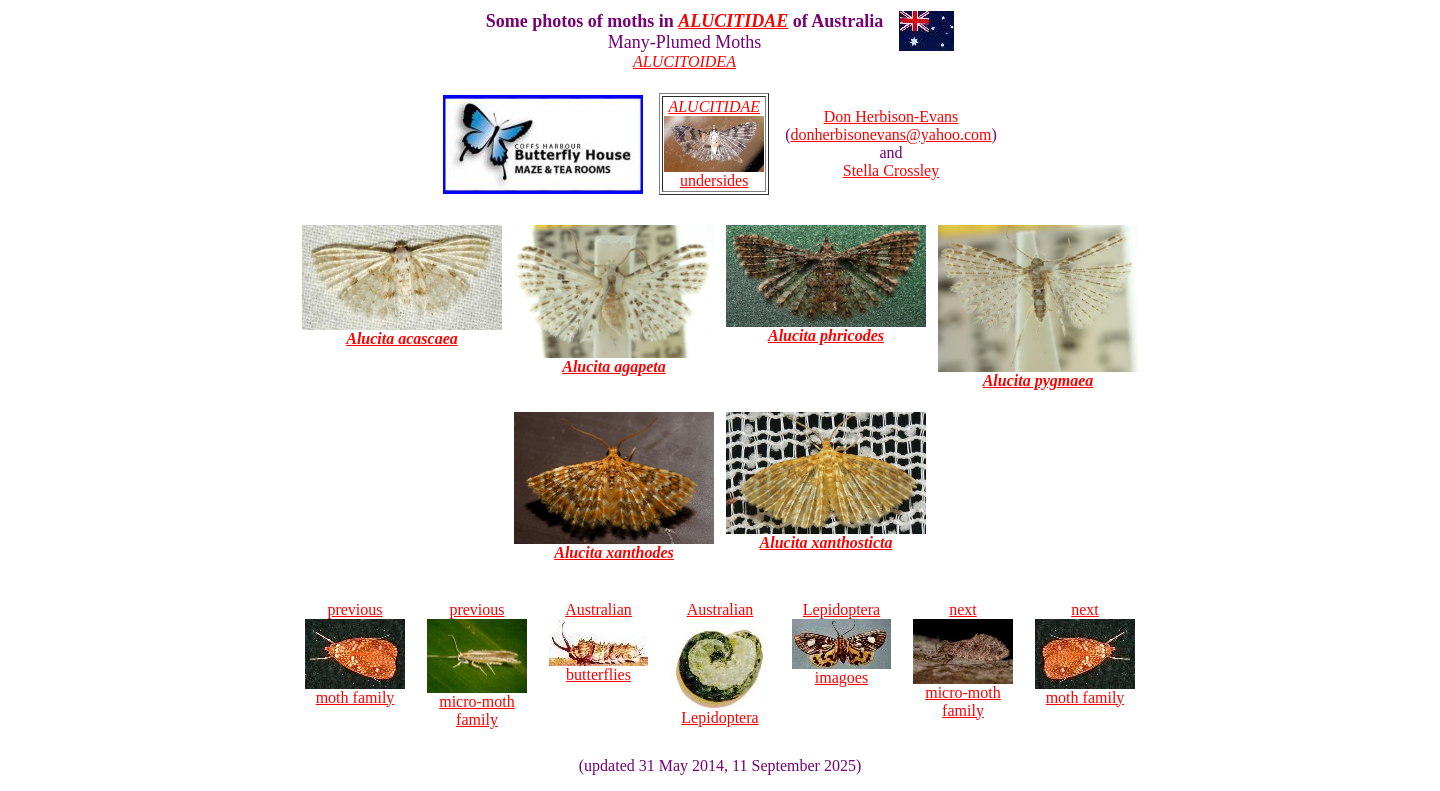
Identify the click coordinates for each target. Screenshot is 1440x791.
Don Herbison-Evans (891, 116)
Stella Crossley (891, 170)
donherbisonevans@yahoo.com (891, 134)
